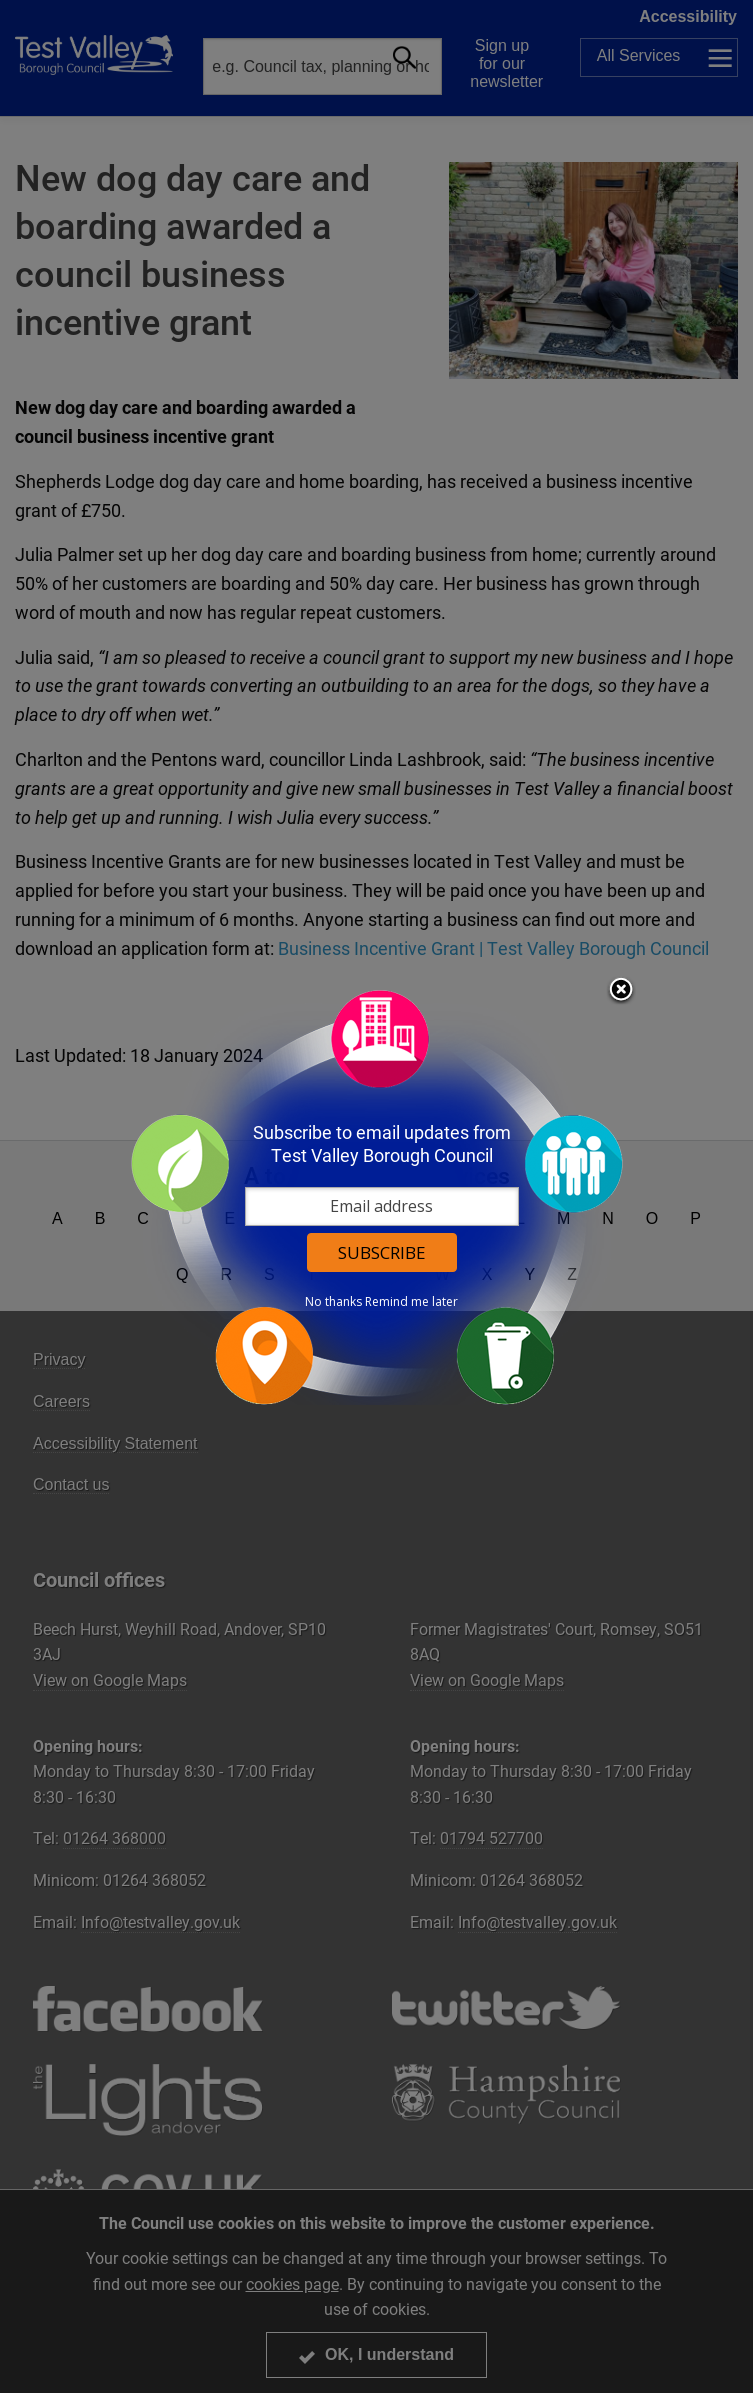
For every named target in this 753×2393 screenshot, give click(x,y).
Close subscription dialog (621, 991)
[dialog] (377, 1196)
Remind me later (411, 1302)
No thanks (333, 1302)
